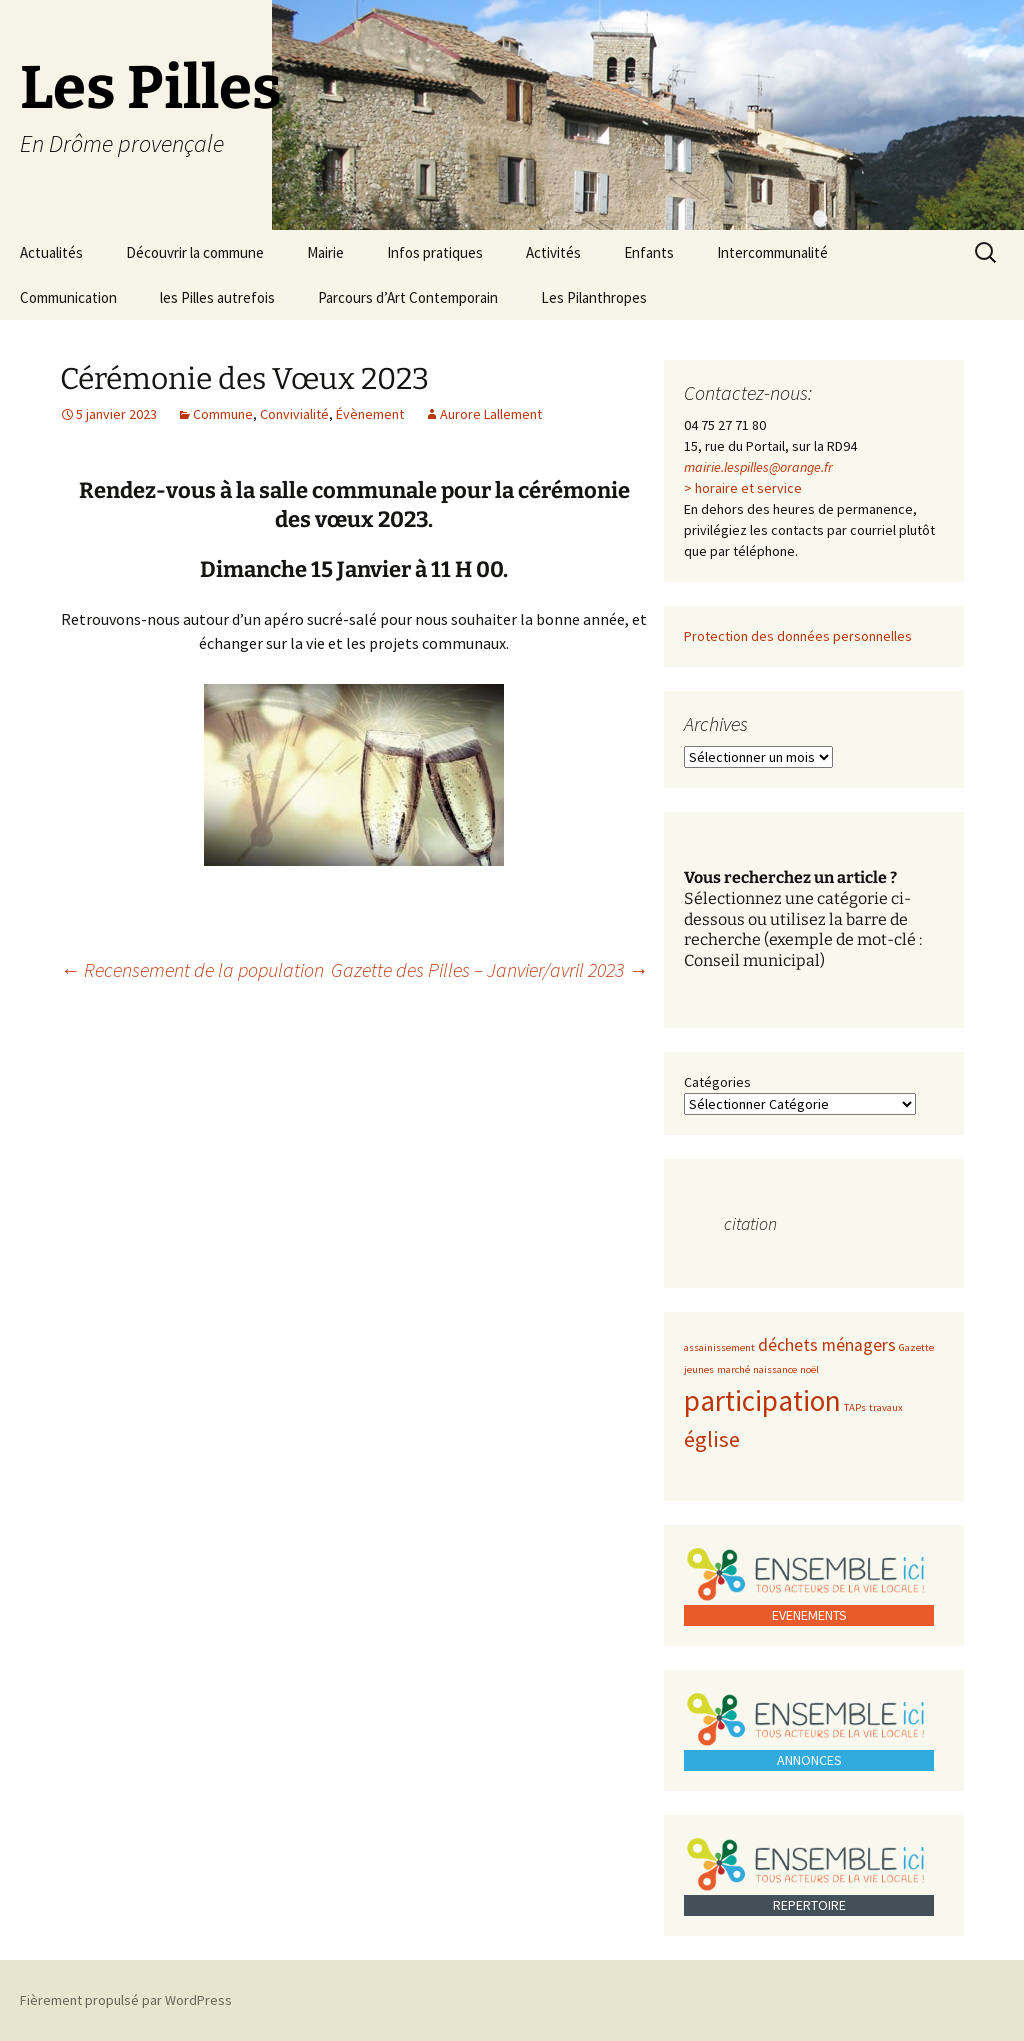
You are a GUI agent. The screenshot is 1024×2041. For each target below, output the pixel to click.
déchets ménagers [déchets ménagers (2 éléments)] (827, 1345)
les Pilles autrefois (217, 297)
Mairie (325, 252)
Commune (223, 414)
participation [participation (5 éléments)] (762, 1400)
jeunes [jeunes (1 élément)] (699, 1369)
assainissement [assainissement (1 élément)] (719, 1347)
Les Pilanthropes (594, 297)
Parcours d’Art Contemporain (408, 297)
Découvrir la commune (195, 252)
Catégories (717, 1082)
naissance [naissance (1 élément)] (775, 1369)
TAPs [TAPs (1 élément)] (855, 1407)
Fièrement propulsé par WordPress (126, 2000)
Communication (68, 297)
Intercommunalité (772, 252)
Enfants (649, 252)
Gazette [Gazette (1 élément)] (916, 1347)
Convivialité (294, 414)
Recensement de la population (192, 969)
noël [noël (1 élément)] (809, 1369)
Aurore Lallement (491, 414)
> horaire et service (743, 488)
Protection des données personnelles (798, 636)
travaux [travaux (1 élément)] (886, 1407)
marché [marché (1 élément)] (733, 1369)
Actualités (51, 252)
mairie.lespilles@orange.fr (758, 467)
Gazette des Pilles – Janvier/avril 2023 (489, 969)
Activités (553, 252)
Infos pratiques (435, 252)
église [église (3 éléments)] (712, 1439)
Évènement (370, 414)
